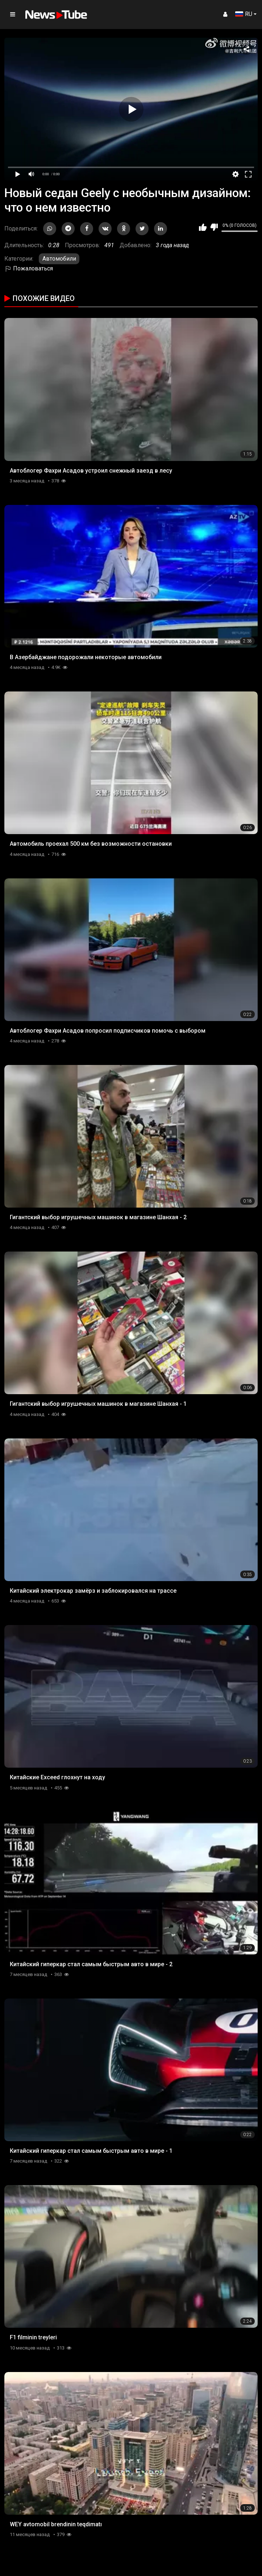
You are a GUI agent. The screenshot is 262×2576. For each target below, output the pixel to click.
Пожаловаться (28, 268)
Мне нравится (203, 227)
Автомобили (59, 258)
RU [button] (243, 14)
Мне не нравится (214, 227)
